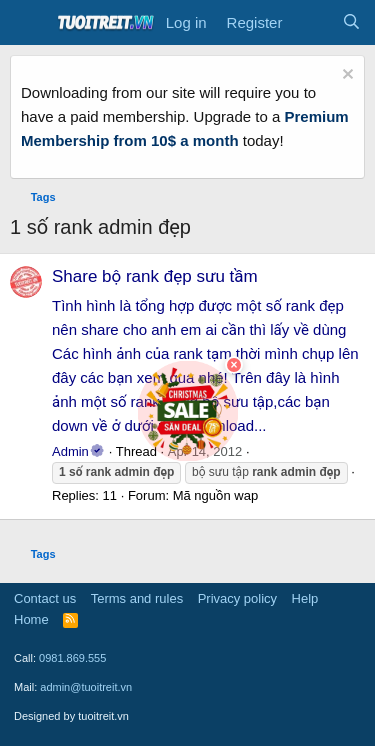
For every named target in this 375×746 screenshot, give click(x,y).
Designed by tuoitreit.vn (71, 716)
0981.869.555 (72, 658)
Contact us (45, 598)
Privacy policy (237, 598)
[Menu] (27, 23)
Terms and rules (137, 598)
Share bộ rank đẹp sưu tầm (155, 276)
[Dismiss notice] (345, 76)
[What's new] (311, 23)
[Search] (351, 23)
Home (31, 619)
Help (305, 598)
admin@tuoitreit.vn (86, 687)
